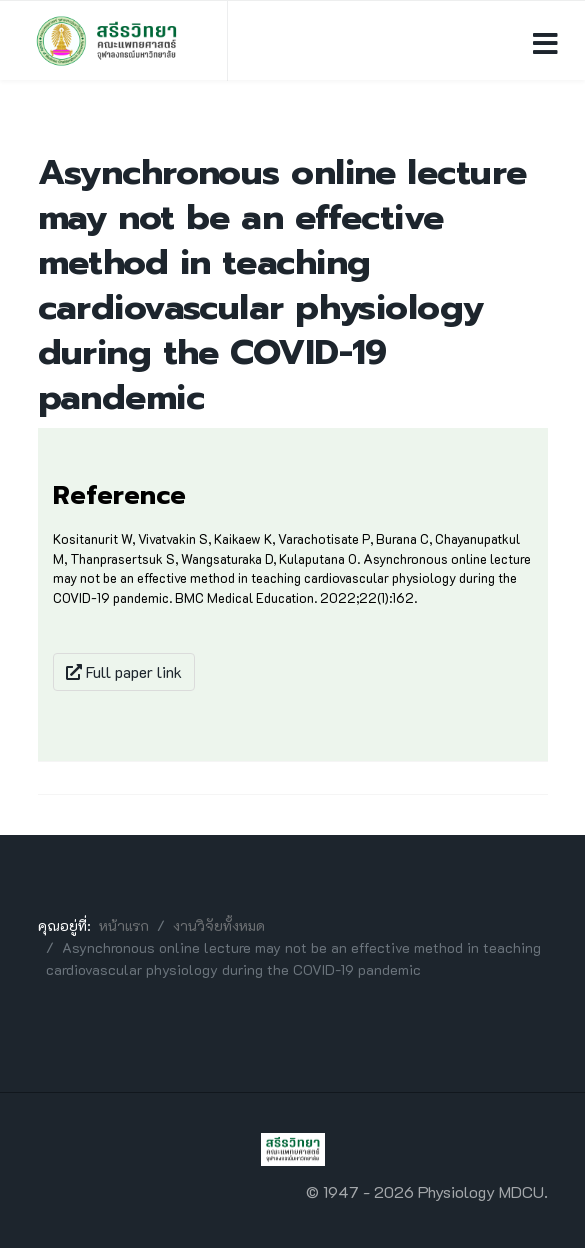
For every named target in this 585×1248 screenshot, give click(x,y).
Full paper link (124, 671)
